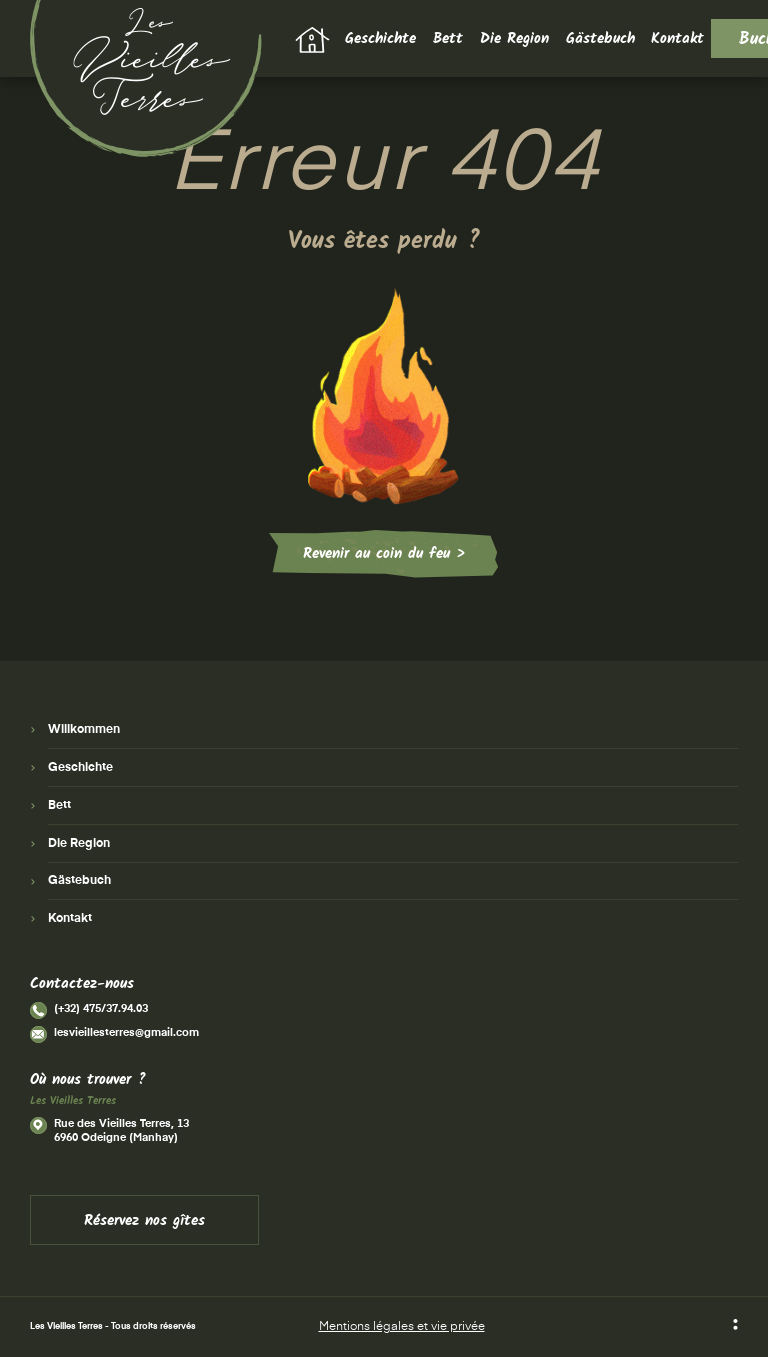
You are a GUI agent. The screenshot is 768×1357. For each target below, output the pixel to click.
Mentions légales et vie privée (402, 1327)
